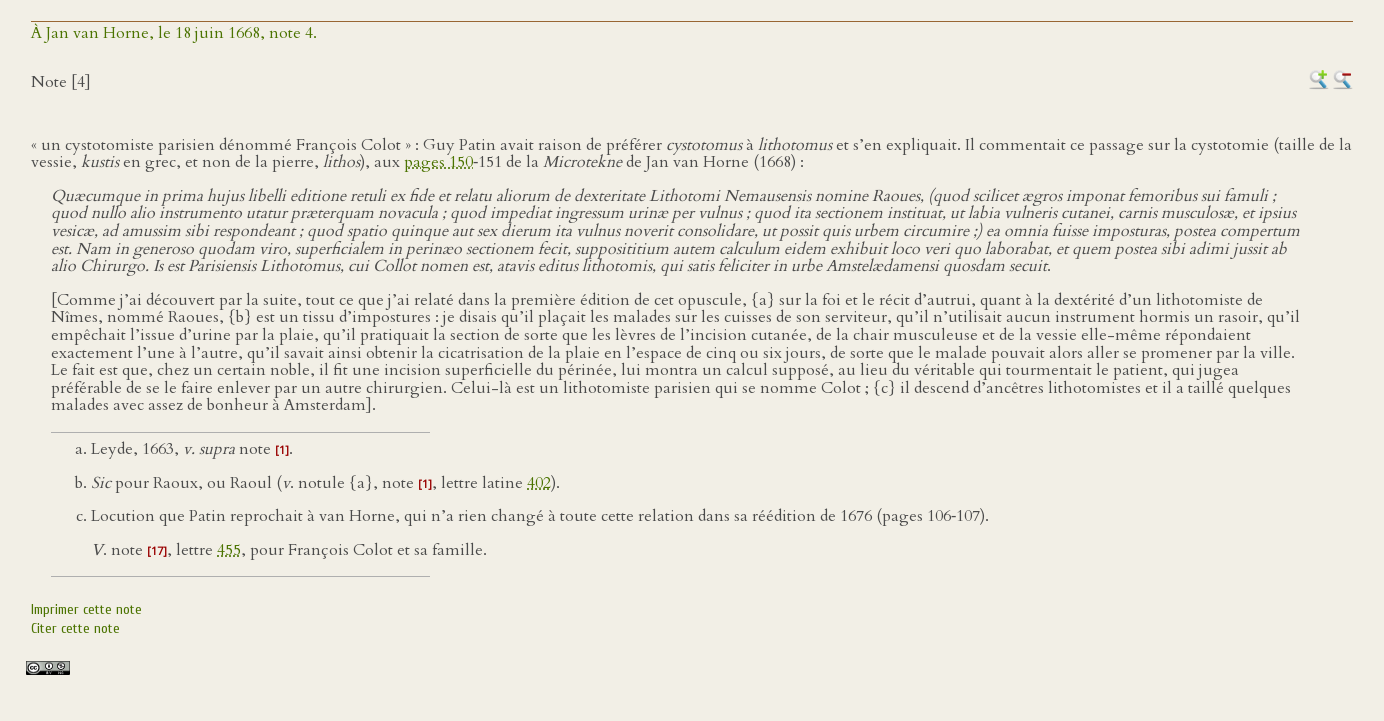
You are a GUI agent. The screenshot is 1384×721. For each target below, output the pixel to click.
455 (229, 550)
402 (539, 483)
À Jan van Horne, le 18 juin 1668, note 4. (174, 33)
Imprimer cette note (86, 609)
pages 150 (438, 162)
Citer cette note (75, 628)
